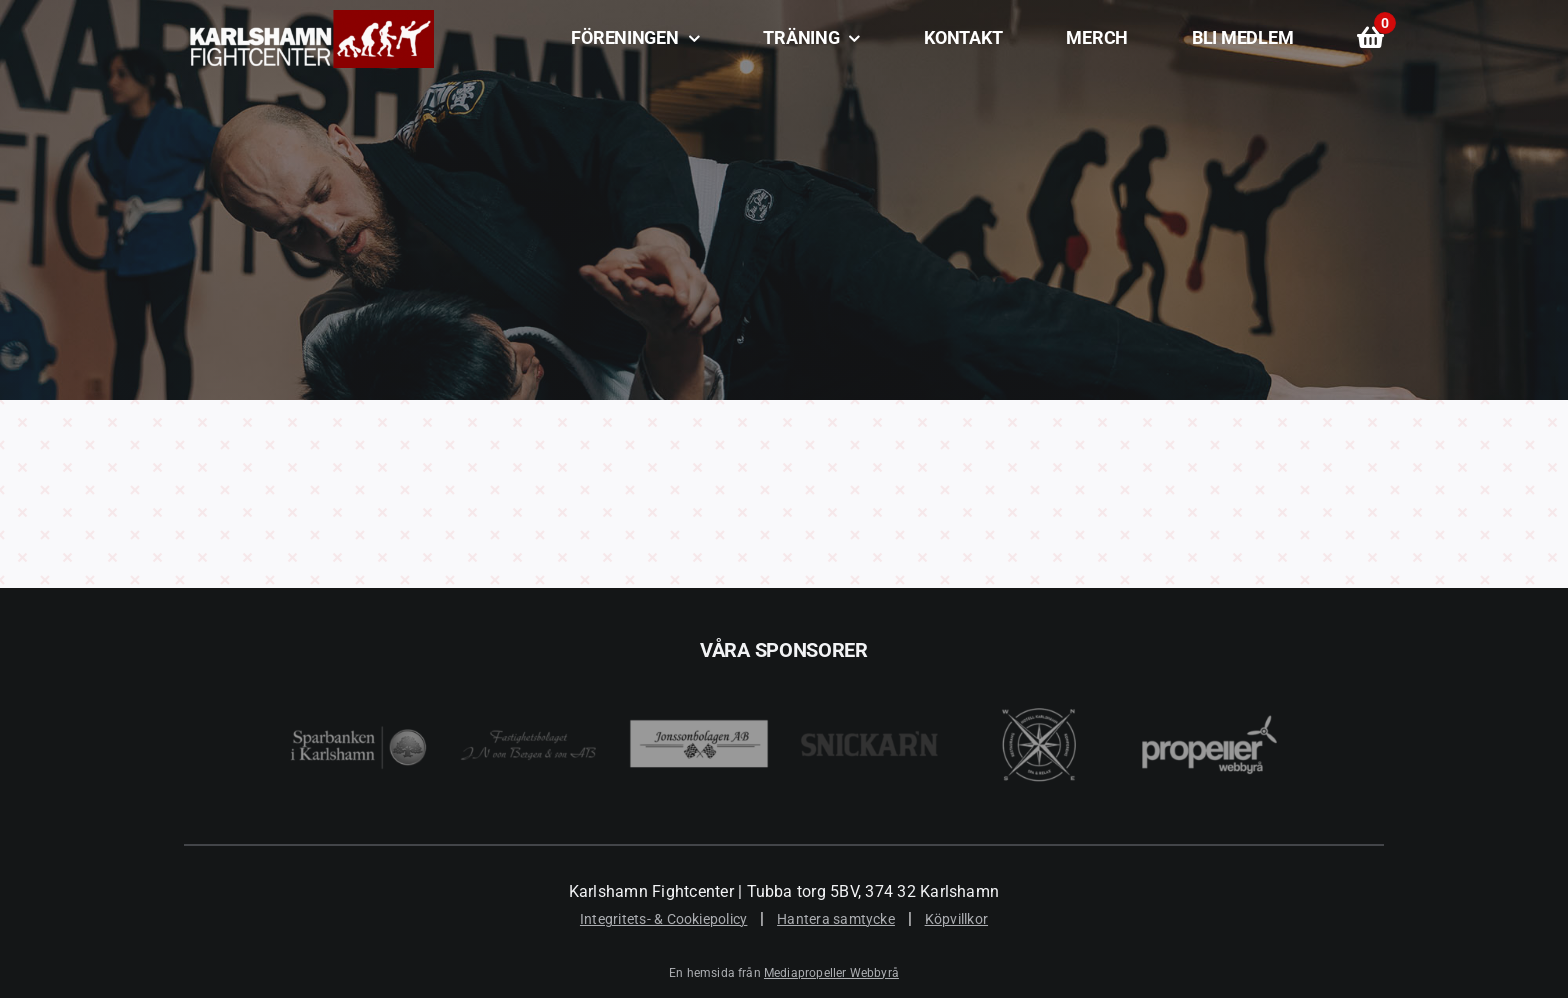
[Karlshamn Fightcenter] (309, 17)
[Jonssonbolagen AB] (698, 674)
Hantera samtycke (836, 919)
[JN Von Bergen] (528, 674)
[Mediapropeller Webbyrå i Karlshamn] (1209, 674)
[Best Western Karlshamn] (1039, 674)
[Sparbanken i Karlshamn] (358, 674)
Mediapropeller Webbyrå (831, 973)
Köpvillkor (956, 919)
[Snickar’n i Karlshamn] (869, 674)
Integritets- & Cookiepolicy (663, 919)
